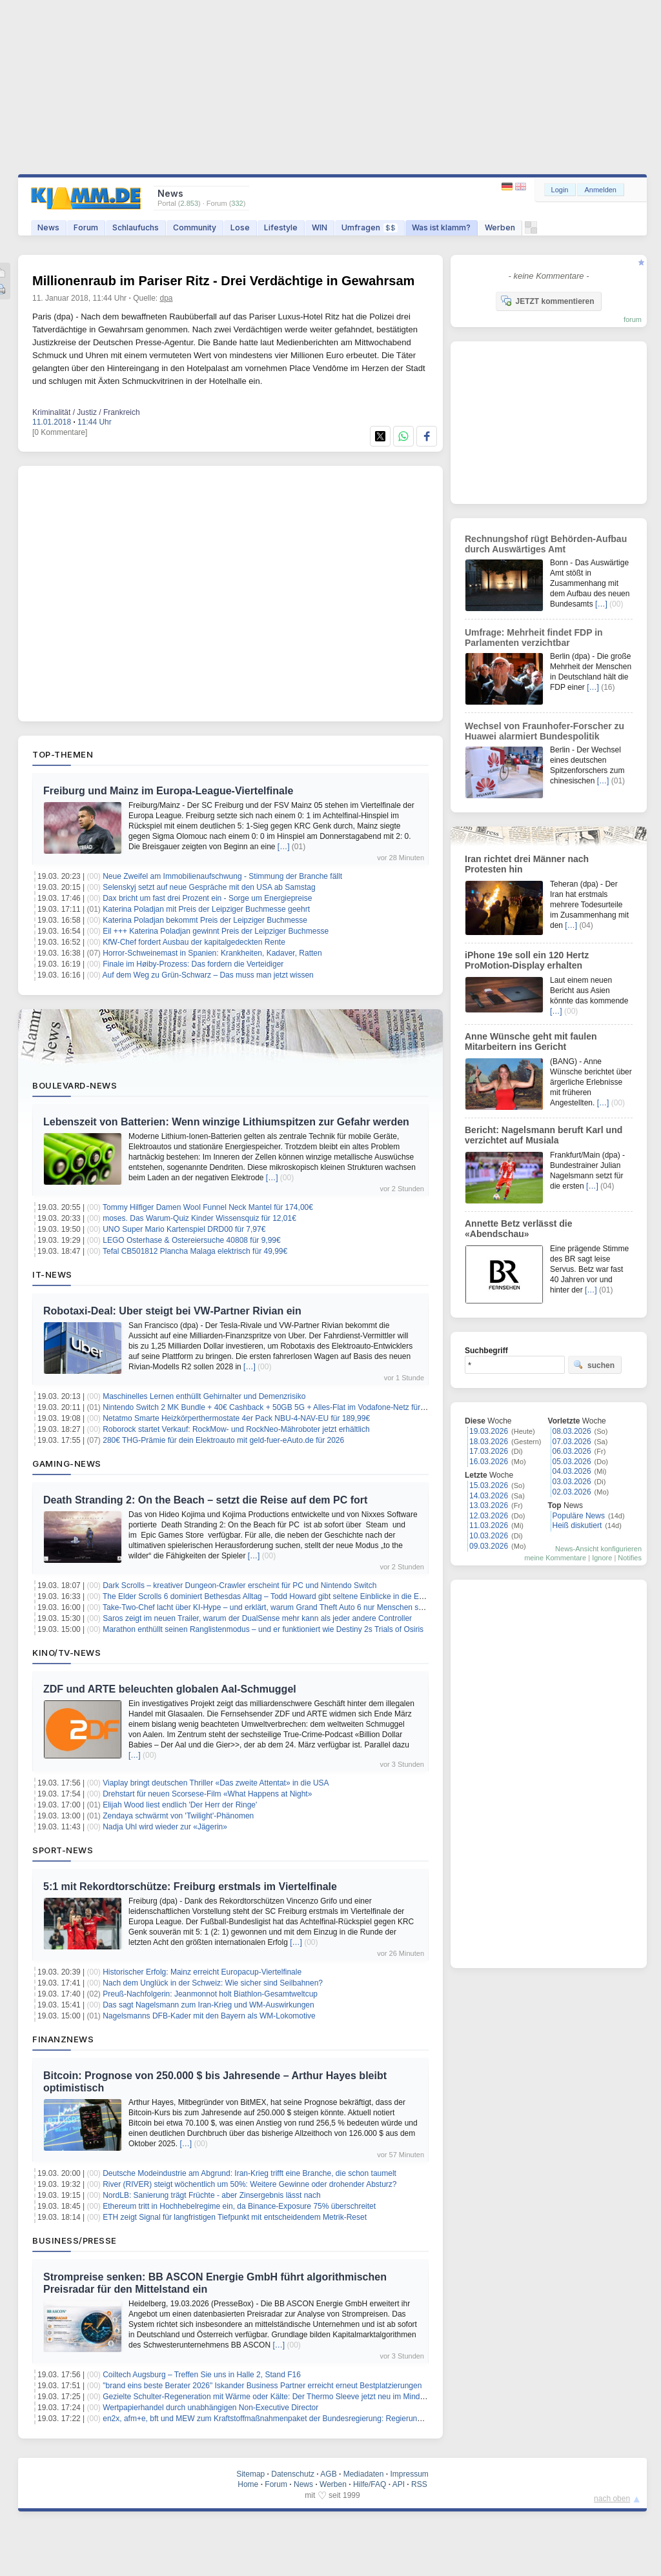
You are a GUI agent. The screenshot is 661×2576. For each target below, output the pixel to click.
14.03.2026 (488, 1495)
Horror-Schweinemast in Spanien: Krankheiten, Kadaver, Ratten (212, 953)
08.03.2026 (572, 1431)
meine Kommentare (555, 1558)
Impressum (409, 2474)
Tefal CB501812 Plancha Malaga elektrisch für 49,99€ (195, 1251)
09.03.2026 (488, 1546)
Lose (240, 227)
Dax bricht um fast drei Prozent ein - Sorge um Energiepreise (207, 898)
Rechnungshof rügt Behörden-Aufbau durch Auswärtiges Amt (546, 544)
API (398, 2484)
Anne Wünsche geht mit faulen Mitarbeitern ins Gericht (531, 1041)
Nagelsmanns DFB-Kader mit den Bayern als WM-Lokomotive (209, 2015)
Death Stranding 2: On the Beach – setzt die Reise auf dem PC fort (205, 1499)
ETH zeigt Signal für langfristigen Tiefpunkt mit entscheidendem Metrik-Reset (235, 2217)
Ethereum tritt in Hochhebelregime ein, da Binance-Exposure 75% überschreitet (239, 2206)
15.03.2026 (488, 1485)
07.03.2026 (572, 1441)
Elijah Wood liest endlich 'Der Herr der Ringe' (180, 1804)
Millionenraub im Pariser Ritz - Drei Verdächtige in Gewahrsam (223, 281)
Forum (86, 227)
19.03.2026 (488, 1431)
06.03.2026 (572, 1451)
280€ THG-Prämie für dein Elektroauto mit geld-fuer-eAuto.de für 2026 (223, 1440)
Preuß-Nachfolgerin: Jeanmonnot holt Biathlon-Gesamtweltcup (210, 1993)
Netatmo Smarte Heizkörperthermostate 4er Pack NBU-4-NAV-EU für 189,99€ (236, 1418)
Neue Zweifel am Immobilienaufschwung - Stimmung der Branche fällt (222, 876)
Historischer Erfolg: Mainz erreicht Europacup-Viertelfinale (202, 1972)
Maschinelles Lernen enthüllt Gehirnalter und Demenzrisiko (204, 1396)
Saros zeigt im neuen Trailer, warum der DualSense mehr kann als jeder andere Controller (257, 1618)
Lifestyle (281, 227)
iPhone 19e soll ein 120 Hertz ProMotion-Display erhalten (527, 960)
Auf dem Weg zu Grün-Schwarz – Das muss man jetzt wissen (208, 975)
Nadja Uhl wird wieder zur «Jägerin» (165, 1826)
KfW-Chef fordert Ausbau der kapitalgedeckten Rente (194, 942)
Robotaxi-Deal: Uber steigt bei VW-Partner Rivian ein (172, 1310)
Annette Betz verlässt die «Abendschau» (519, 1228)
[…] (284, 846)
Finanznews (63, 2039)
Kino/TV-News (66, 1652)
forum (633, 319)
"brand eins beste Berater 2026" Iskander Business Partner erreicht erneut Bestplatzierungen (262, 2385)
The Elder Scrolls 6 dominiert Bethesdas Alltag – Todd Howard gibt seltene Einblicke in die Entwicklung (279, 1596)
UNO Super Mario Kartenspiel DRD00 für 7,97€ (184, 1229)
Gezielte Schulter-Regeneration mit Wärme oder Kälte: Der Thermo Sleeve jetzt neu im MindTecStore (277, 2396)
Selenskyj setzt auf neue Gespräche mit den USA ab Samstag (209, 887)
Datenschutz (292, 2474)
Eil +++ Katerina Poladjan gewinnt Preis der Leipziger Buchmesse (216, 931)
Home (248, 2484)
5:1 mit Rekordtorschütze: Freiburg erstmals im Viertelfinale (190, 1886)
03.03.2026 (572, 1481)
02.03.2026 (572, 1491)
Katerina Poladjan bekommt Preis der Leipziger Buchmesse (205, 920)
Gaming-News (66, 1463)
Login (560, 190)
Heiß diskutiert (577, 1525)
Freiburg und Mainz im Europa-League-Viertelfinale (168, 790)
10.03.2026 (488, 1535)
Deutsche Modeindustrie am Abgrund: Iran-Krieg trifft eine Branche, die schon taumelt (249, 2173)
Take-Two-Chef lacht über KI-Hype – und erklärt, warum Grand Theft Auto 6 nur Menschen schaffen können (287, 1607)
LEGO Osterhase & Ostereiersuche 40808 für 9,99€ (191, 1240)
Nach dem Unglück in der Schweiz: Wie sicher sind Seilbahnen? (213, 1982)
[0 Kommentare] (59, 432)
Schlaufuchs (135, 227)
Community (194, 227)
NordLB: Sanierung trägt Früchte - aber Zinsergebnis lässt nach (212, 2195)
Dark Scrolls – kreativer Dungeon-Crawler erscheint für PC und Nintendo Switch (239, 1585)
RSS (419, 2484)
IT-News (52, 1274)
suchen (594, 1365)
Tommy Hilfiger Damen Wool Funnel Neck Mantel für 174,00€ (208, 1207)
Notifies (630, 1558)
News (48, 227)
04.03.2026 (572, 1471)
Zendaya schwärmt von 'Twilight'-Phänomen (178, 1815)
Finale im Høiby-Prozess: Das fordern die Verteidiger (193, 964)
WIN (319, 227)
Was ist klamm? (441, 227)
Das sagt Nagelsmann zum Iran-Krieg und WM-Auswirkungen (208, 2004)
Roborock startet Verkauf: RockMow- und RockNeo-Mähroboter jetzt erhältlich (236, 1429)
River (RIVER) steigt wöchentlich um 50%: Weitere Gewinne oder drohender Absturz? (249, 2184)
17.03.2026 (488, 1451)
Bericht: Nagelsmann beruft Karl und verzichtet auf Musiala (543, 1135)
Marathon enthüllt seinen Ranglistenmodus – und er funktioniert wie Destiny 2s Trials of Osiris (263, 1629)
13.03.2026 (488, 1505)
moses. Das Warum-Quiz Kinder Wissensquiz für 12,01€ (199, 1218)
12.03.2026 (488, 1515)
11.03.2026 (488, 1525)
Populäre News (579, 1515)
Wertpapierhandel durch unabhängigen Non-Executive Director (210, 2407)
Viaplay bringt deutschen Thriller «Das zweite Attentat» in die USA (216, 1782)
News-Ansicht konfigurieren (598, 1549)
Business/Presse (74, 2240)
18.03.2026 (488, 1441)
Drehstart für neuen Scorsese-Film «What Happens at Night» (207, 1793)
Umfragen (369, 227)
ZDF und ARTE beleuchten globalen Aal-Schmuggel (169, 1689)
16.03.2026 (488, 1461)
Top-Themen (62, 754)
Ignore (602, 1558)
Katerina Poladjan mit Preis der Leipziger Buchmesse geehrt (206, 909)
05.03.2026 (572, 1461)
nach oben (612, 2498)
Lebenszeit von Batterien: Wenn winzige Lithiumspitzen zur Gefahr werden (226, 1121)
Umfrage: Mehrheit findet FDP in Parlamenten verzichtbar (534, 637)
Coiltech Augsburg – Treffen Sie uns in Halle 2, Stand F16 (202, 2374)
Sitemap (250, 2474)
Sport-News (62, 1850)
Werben (500, 227)
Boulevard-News (74, 1085)
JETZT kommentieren (547, 301)
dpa (166, 298)
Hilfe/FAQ (369, 2484)
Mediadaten (363, 2474)
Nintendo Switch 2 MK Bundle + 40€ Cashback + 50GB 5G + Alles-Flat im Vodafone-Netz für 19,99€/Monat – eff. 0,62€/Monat (318, 1407)
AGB (328, 2474)
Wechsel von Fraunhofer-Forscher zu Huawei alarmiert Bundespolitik (544, 731)
